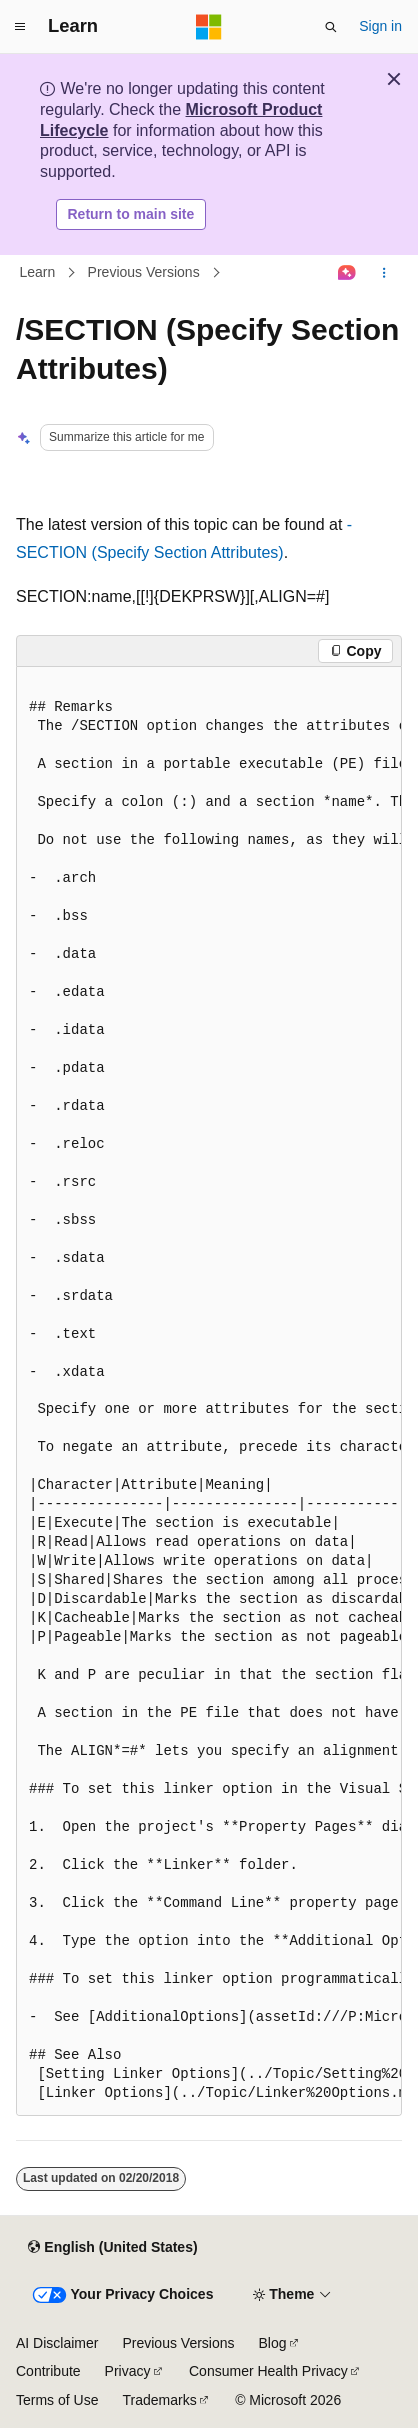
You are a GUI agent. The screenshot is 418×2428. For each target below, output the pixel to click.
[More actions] (384, 273)
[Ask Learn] (347, 273)
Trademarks (159, 2400)
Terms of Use (57, 2400)
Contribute (48, 2371)
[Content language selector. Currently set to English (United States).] (112, 2248)
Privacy (128, 2371)
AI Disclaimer (57, 2343)
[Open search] (331, 27)
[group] (209, 1391)
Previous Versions (144, 273)
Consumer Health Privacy (268, 2371)
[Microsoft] (209, 27)
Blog (273, 2343)
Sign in (380, 26)
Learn (38, 273)
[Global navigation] (20, 27)
